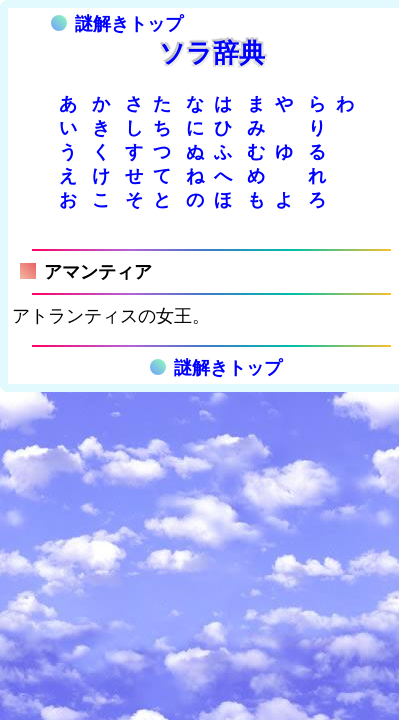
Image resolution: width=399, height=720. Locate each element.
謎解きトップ (117, 24)
